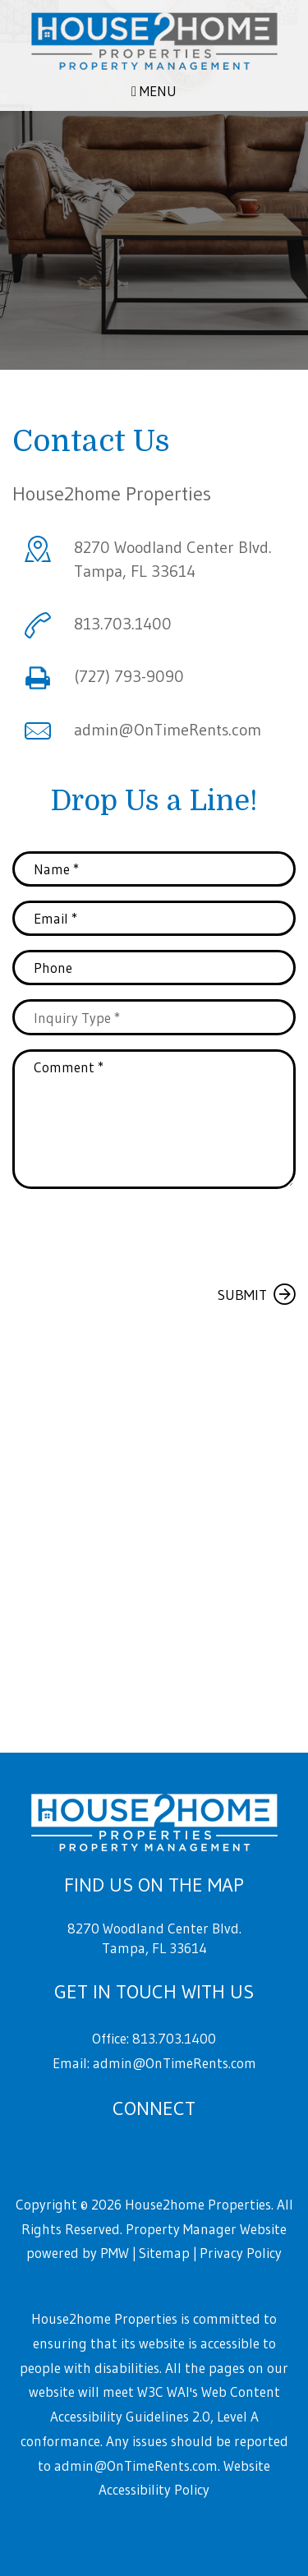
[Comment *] (154, 1119)
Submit (242, 1295)
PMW (114, 2252)
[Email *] (154, 918)
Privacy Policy (241, 2252)
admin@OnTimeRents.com (167, 730)
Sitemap (164, 2252)
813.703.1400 (123, 624)
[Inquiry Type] (154, 1017)
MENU (154, 90)
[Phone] (154, 967)
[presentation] (137, 1234)
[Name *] (154, 869)
